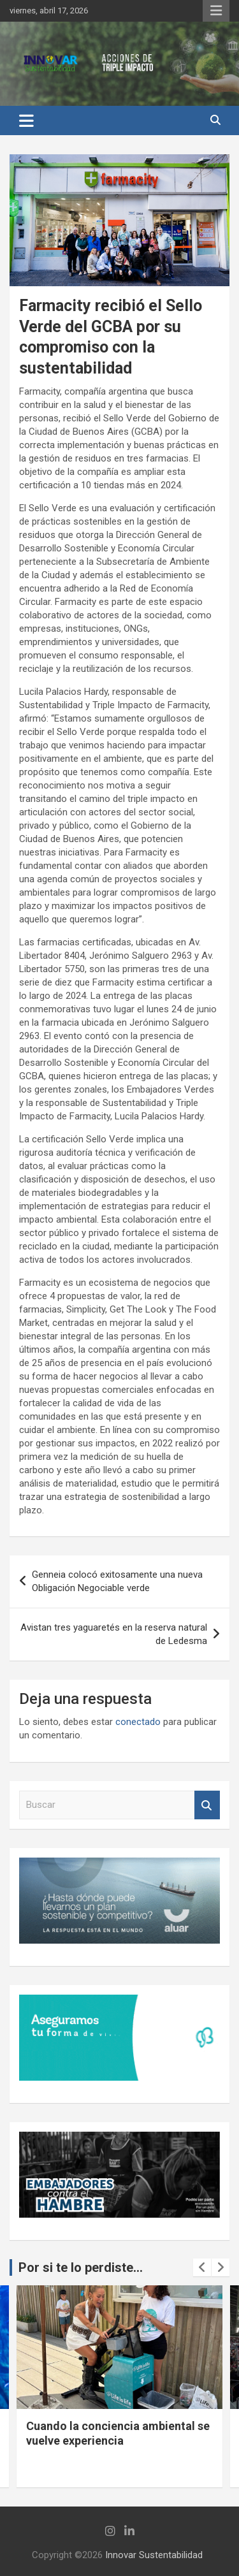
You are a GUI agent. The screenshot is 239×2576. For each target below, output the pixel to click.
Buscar (207, 1805)
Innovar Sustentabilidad (154, 2555)
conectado (138, 1722)
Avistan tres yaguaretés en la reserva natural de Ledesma (113, 1634)
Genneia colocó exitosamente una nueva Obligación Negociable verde (117, 1581)
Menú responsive (216, 11)
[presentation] (202, 2267)
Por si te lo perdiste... (80, 2267)
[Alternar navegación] (26, 120)
